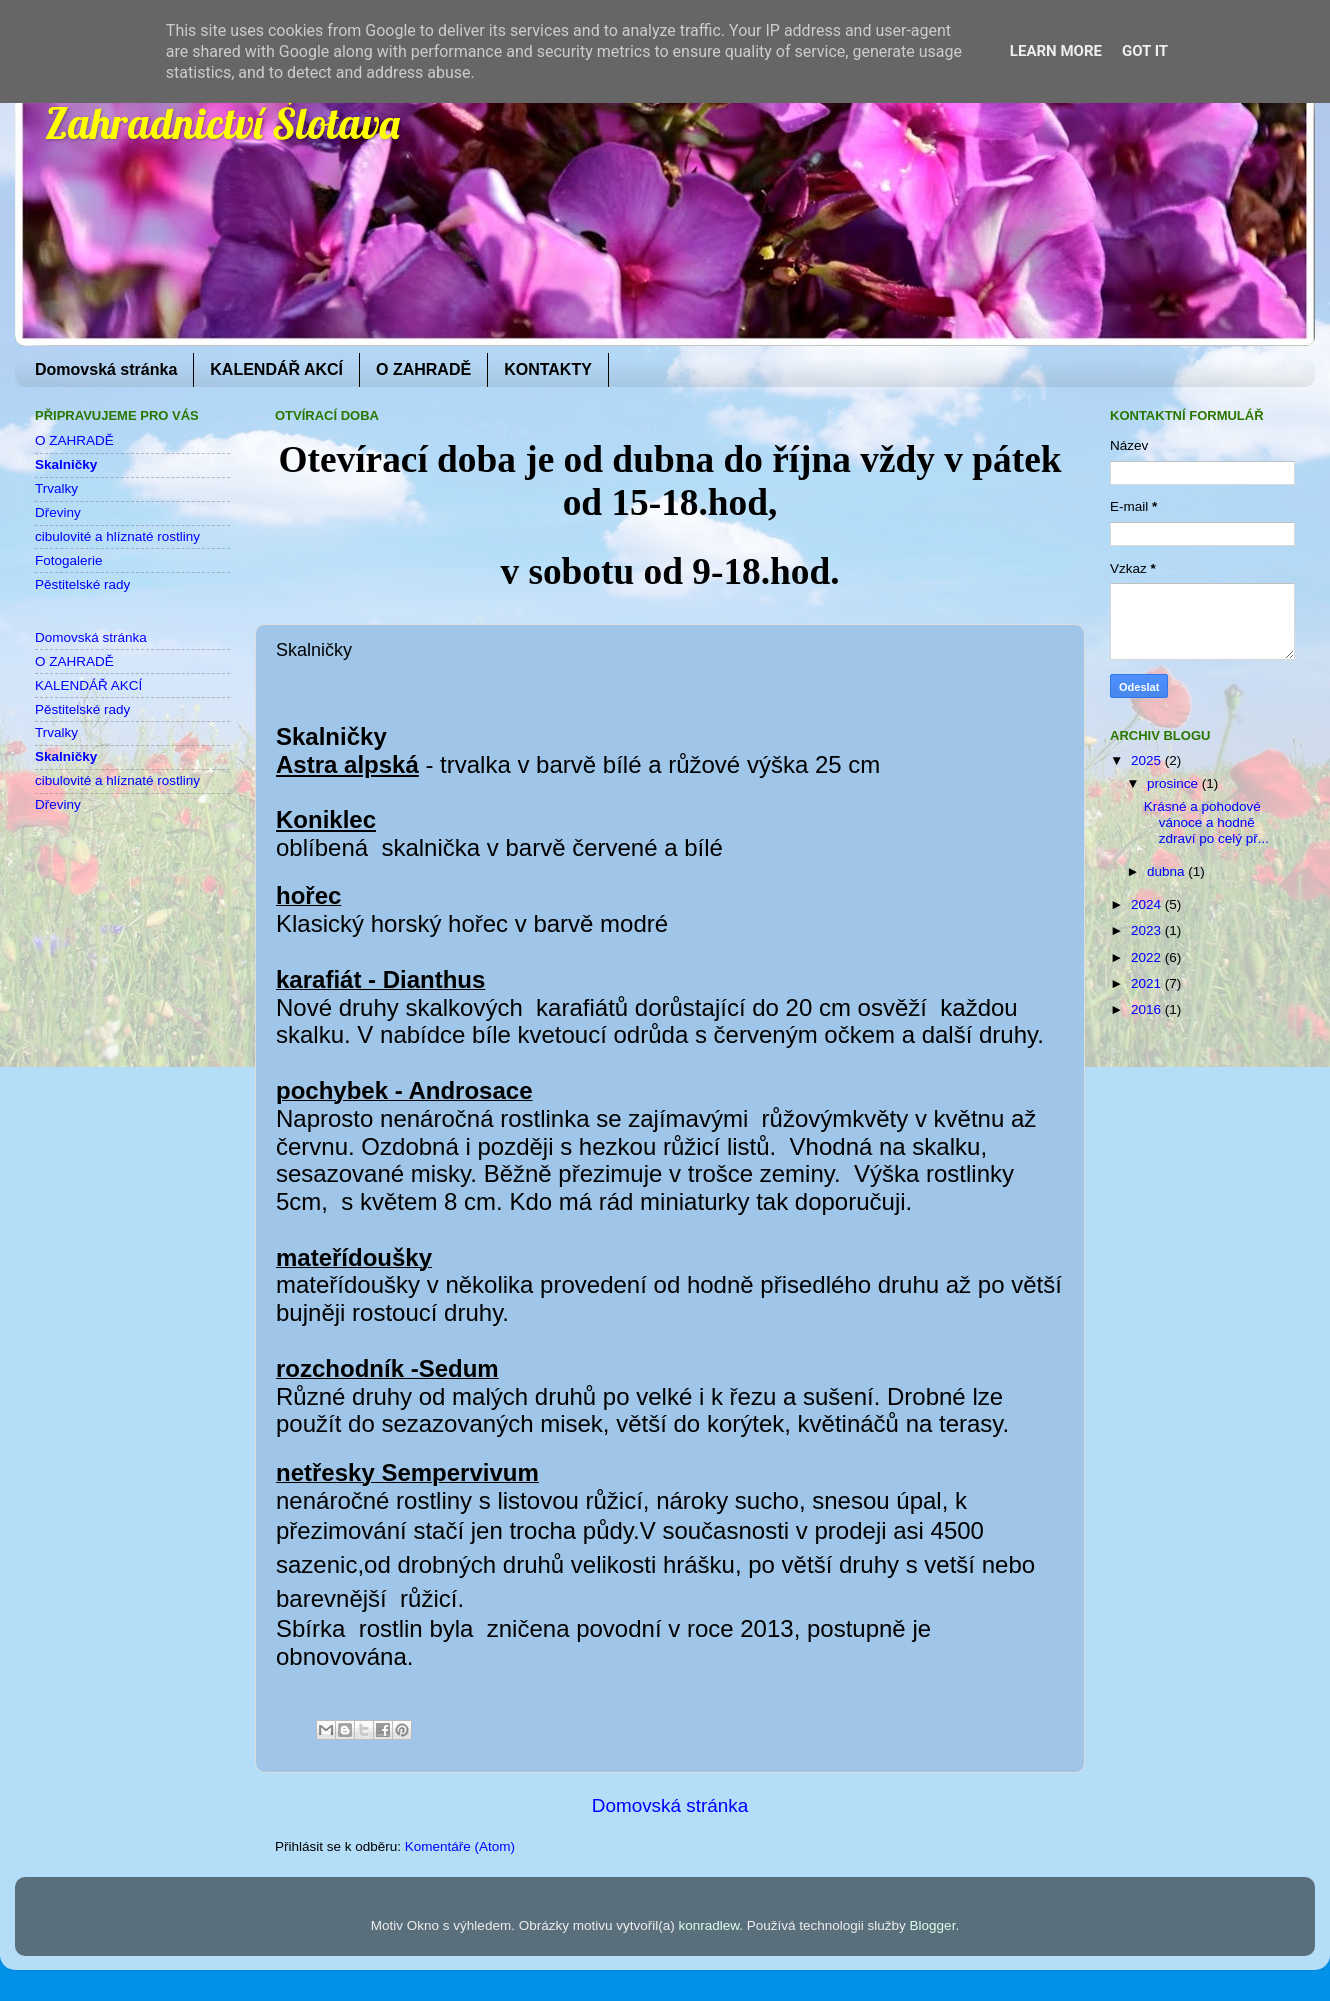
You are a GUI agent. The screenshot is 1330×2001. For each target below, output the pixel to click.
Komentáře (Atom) (460, 1846)
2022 (1148, 957)
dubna (1167, 871)
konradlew (708, 1925)
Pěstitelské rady (82, 584)
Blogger (933, 1925)
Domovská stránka (106, 369)
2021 (1148, 983)
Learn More (1056, 51)
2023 (1148, 930)
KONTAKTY (548, 369)
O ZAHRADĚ (423, 369)
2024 (1148, 904)
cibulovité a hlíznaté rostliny (117, 536)
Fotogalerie (69, 560)
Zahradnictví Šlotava (222, 123)
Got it (1145, 51)
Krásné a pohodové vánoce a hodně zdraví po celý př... (1206, 822)
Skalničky (66, 464)
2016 (1148, 1009)
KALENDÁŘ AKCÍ (276, 369)
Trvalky (56, 488)
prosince (1174, 783)
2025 (1148, 760)
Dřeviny (58, 512)
